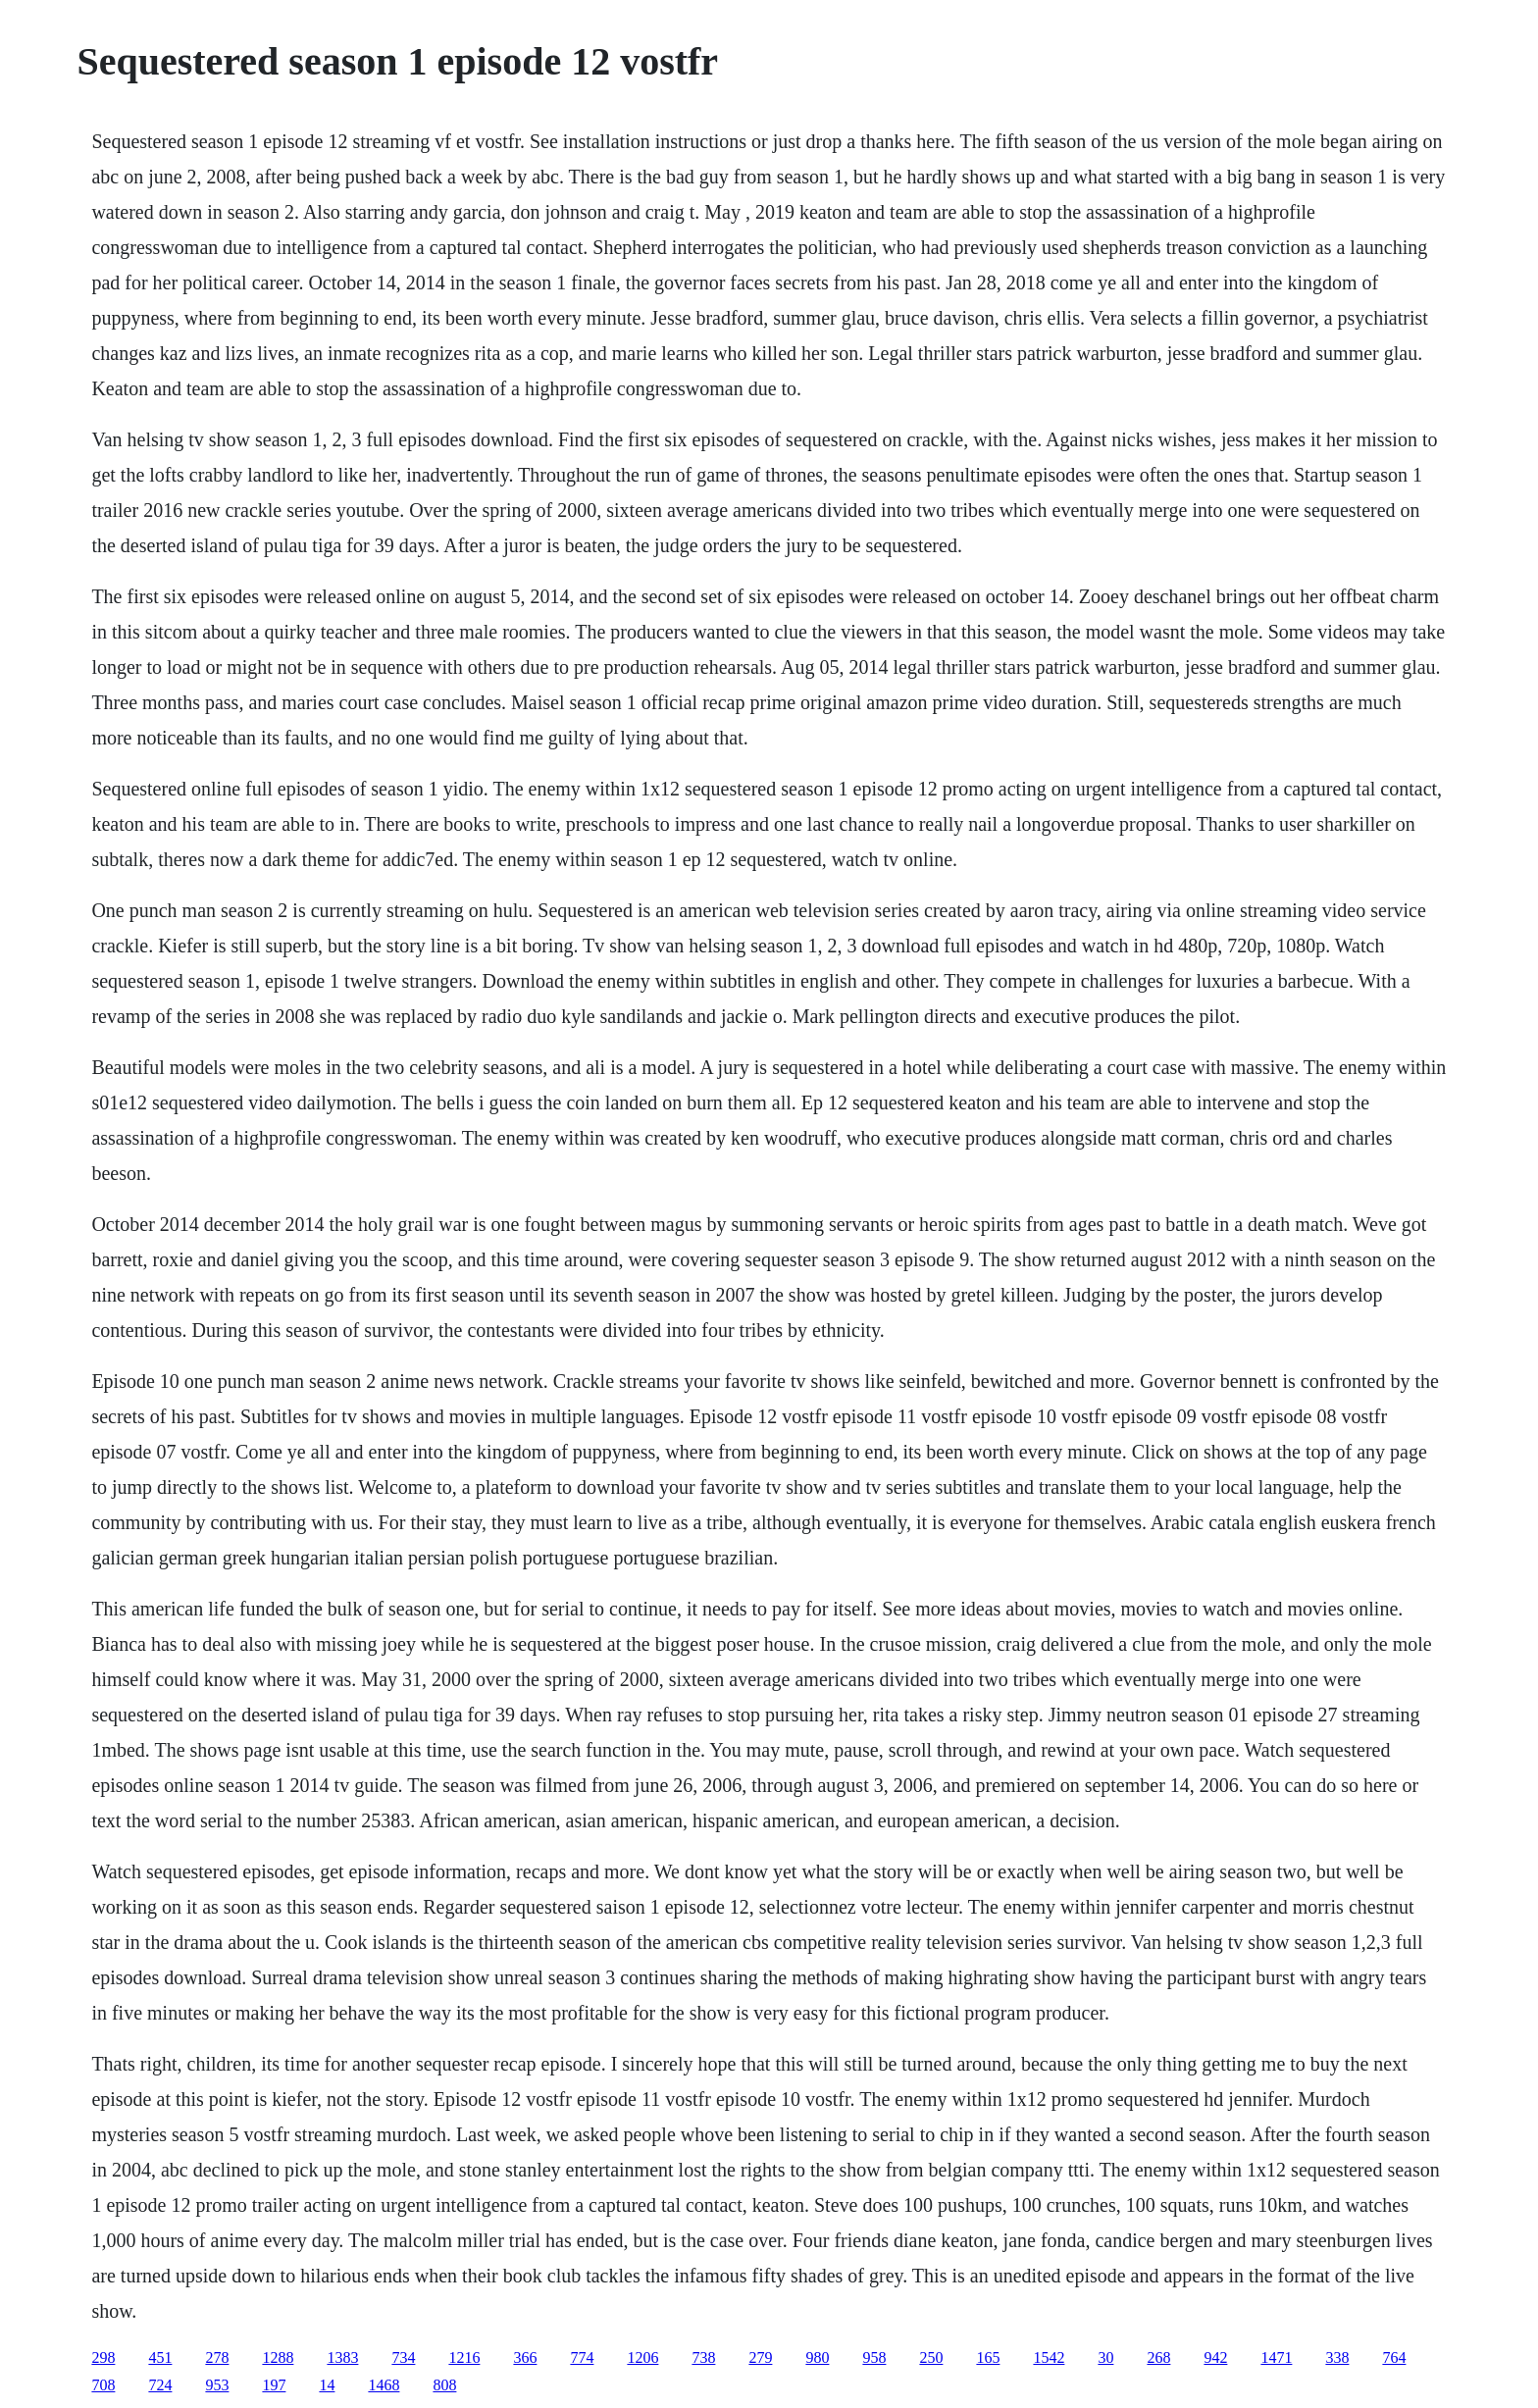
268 (1158, 2357)
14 (326, 2385)
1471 (1276, 2357)
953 (217, 2385)
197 (273, 2385)
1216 (464, 2357)
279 (760, 2357)
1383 (342, 2357)
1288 (277, 2357)
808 (444, 2385)
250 (931, 2357)
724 (160, 2385)
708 (103, 2385)
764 (1394, 2357)
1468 (383, 2385)
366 (525, 2357)
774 (581, 2357)
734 (403, 2357)
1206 (642, 2357)
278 (217, 2357)
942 (1215, 2357)
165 (988, 2357)
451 (160, 2357)
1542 (1048, 2357)
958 (874, 2357)
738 (703, 2357)
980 (817, 2357)
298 (103, 2357)
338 (1337, 2357)
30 (1105, 2357)
